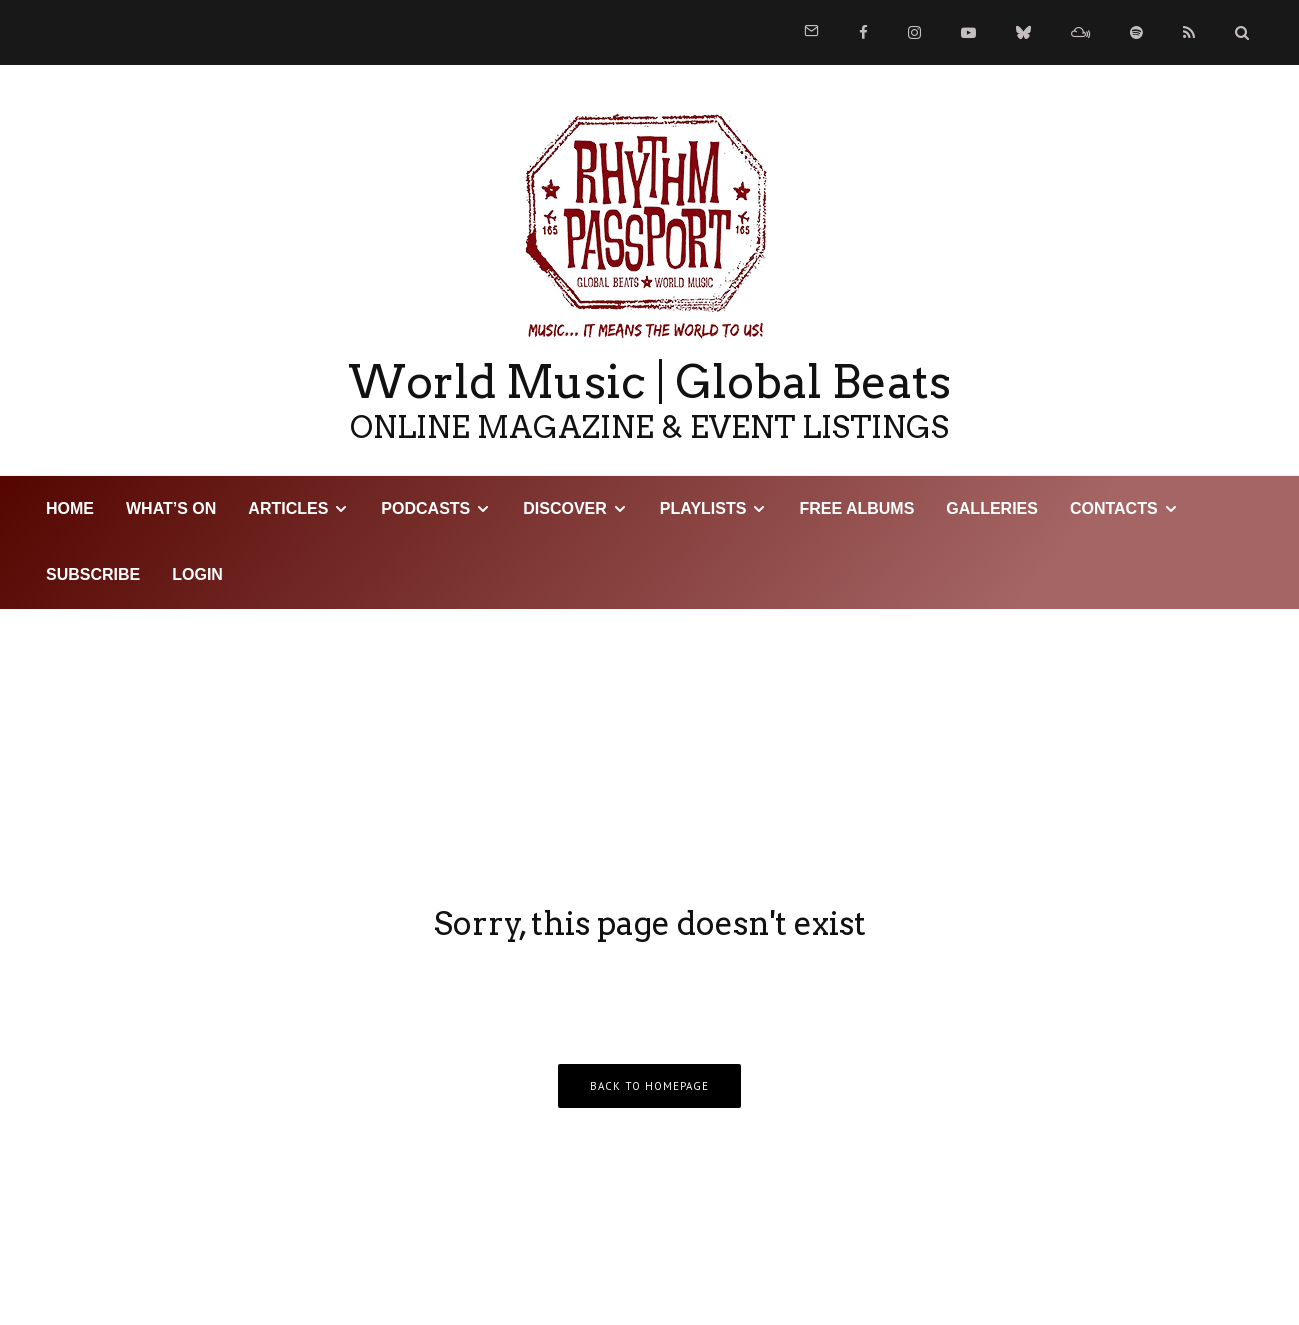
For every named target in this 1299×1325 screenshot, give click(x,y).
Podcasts (425, 508)
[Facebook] (863, 32)
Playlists (703, 508)
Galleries (992, 508)
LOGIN (197, 574)
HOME (70, 508)
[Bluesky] (1023, 32)
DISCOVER (565, 508)
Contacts (1114, 508)
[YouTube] (968, 32)
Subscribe (93, 574)
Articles (288, 508)
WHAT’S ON (171, 508)
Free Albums (856, 508)
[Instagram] (914, 32)
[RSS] (1189, 32)
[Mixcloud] (1080, 32)
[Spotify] (1136, 32)
